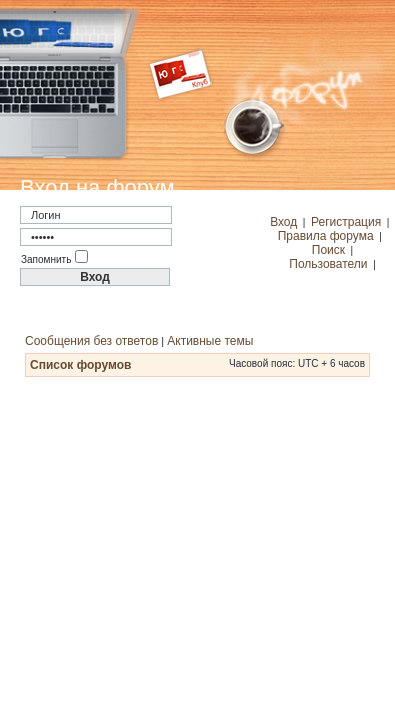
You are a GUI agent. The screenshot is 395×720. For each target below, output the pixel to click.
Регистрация (346, 222)
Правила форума (326, 236)
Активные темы (210, 341)
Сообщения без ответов (91, 341)
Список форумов (80, 365)
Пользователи (328, 264)
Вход (283, 222)
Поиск (328, 250)
